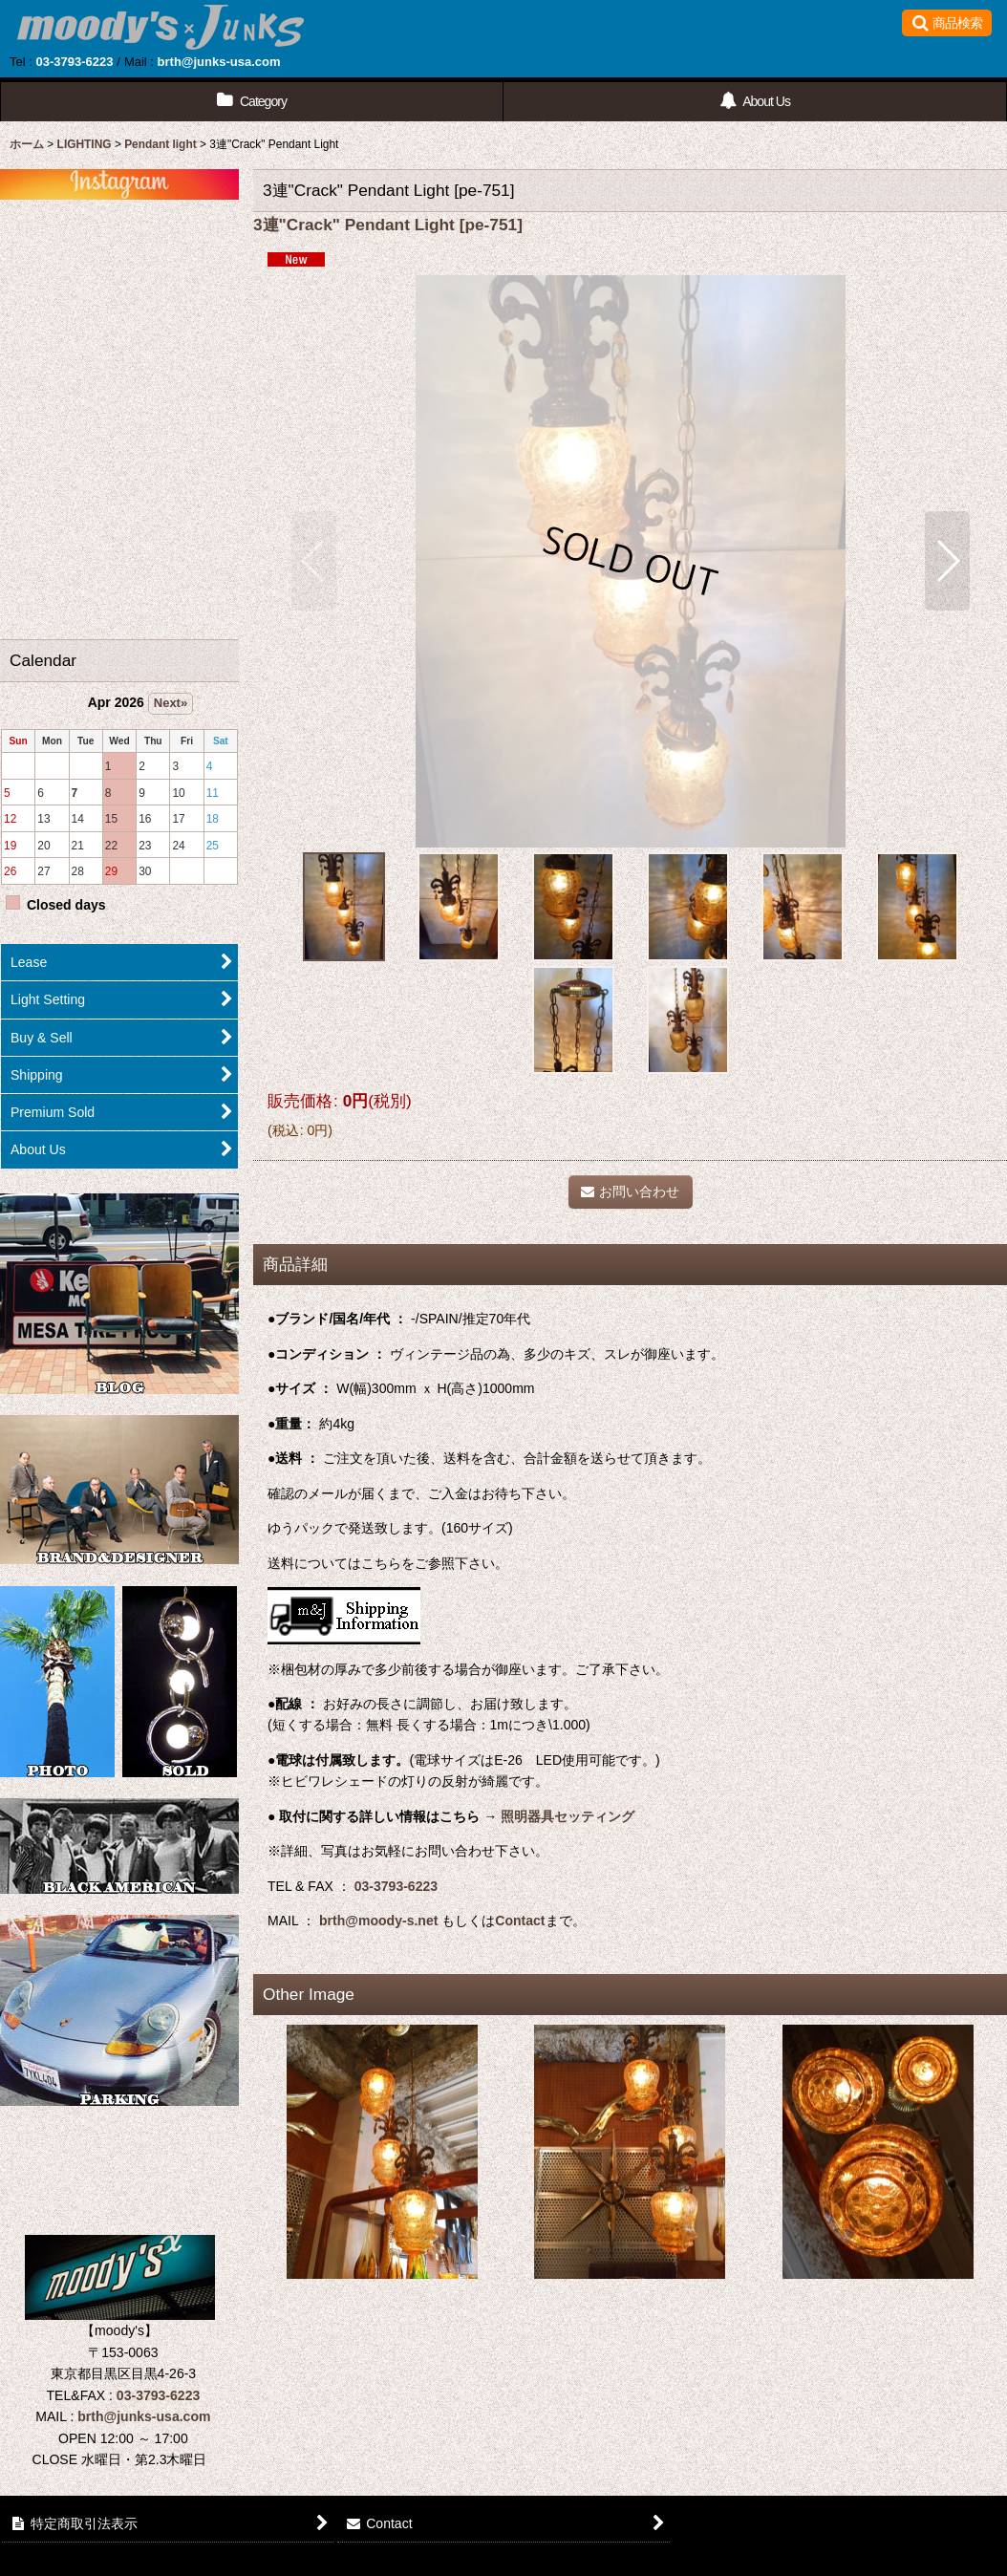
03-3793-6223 (74, 61)
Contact (520, 1920)
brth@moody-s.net (378, 1920)
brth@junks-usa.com (219, 61)
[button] (947, 23)
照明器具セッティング (567, 1816)
